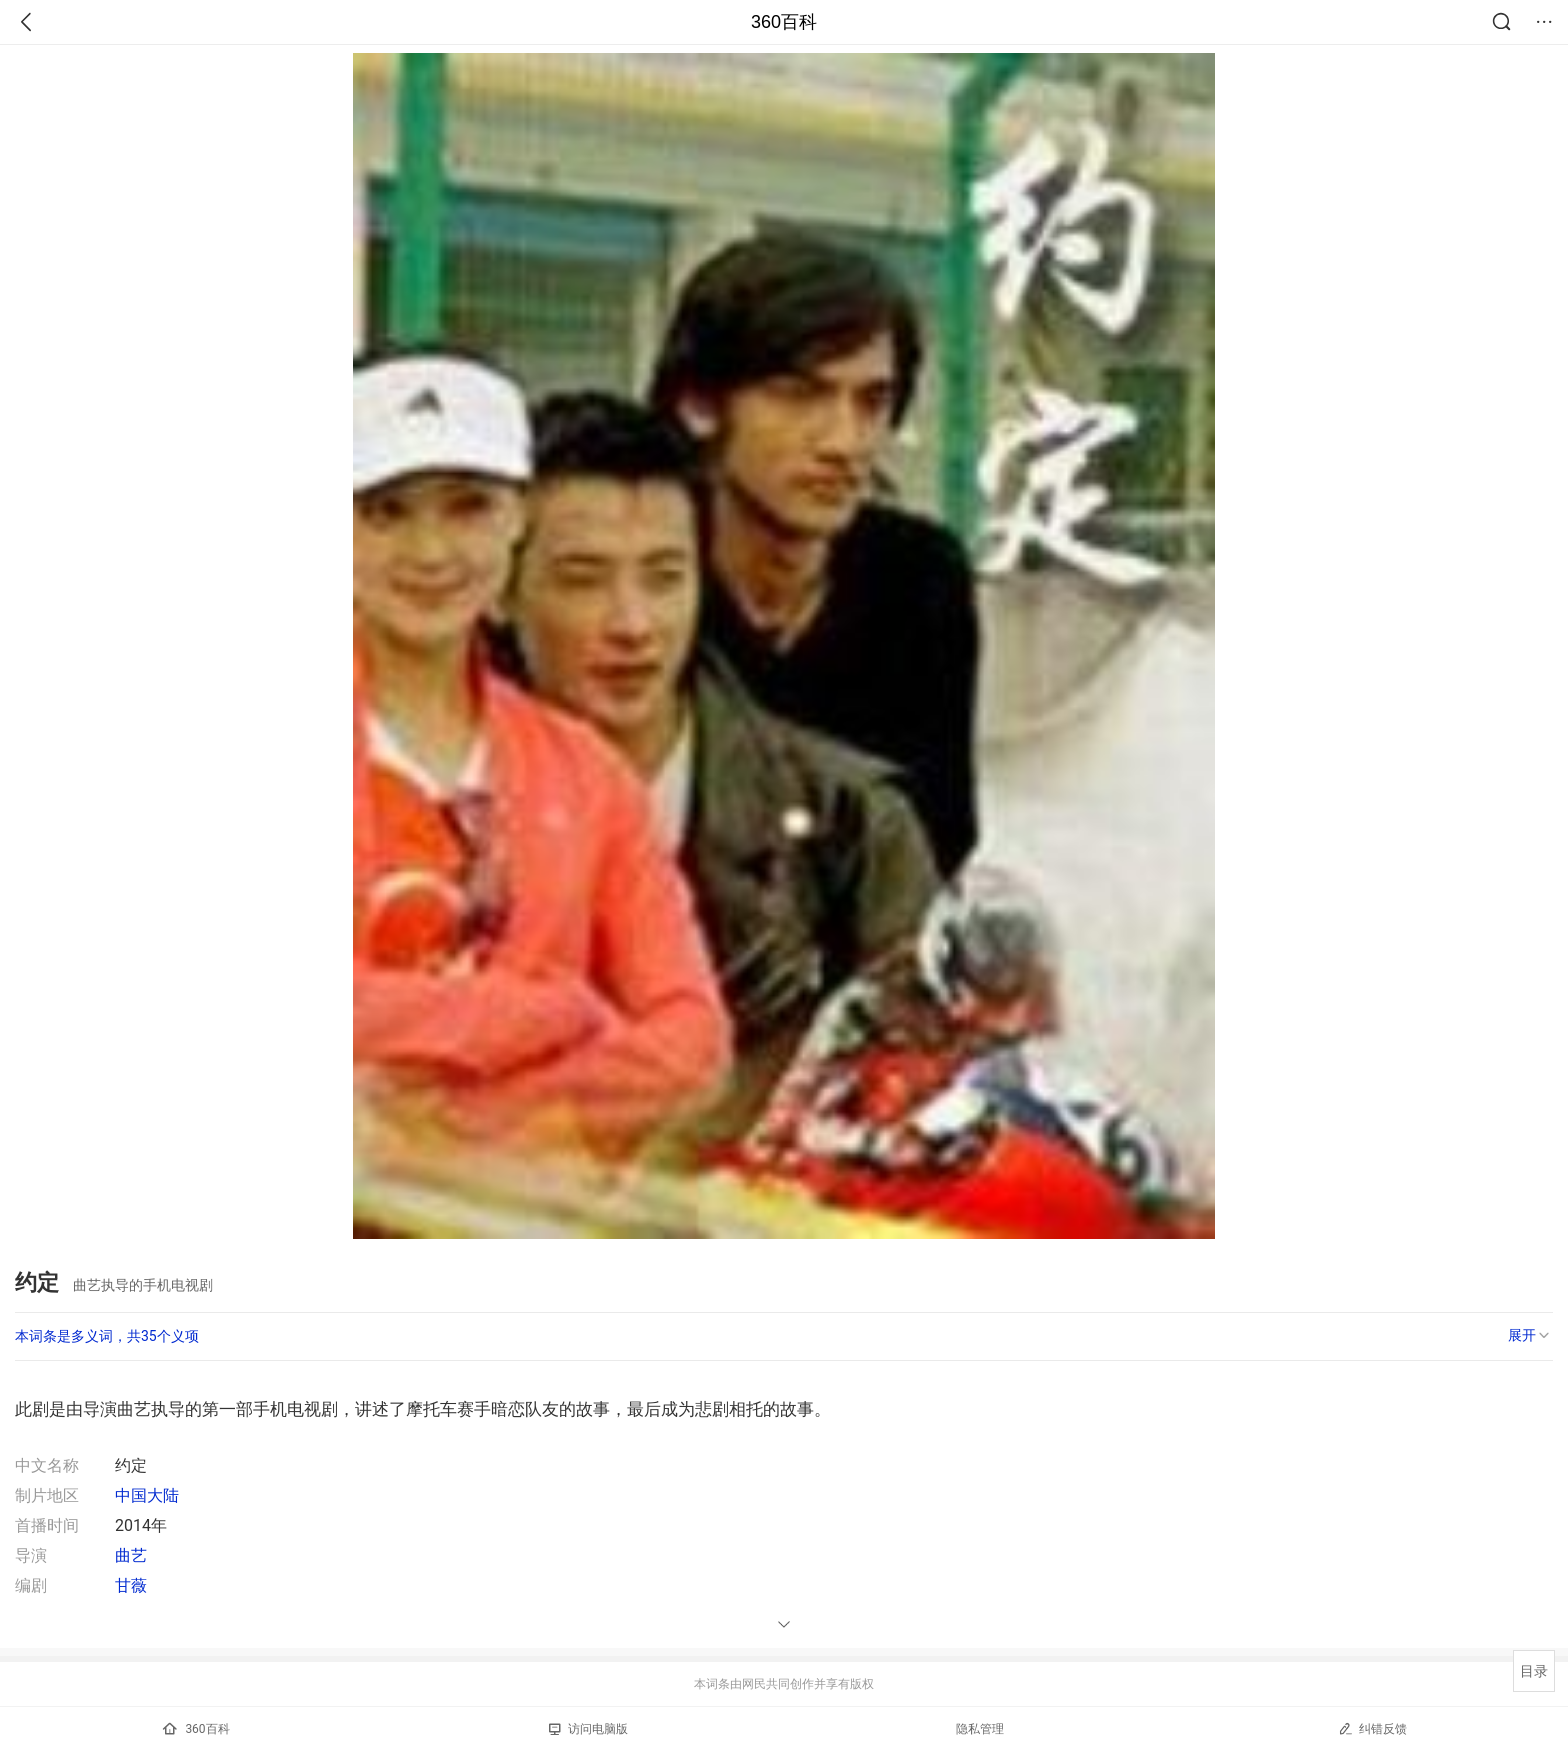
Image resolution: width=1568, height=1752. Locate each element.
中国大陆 (147, 1495)
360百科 (784, 22)
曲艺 (131, 1555)
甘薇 (131, 1585)
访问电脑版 (588, 1729)
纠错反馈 (1372, 1728)
